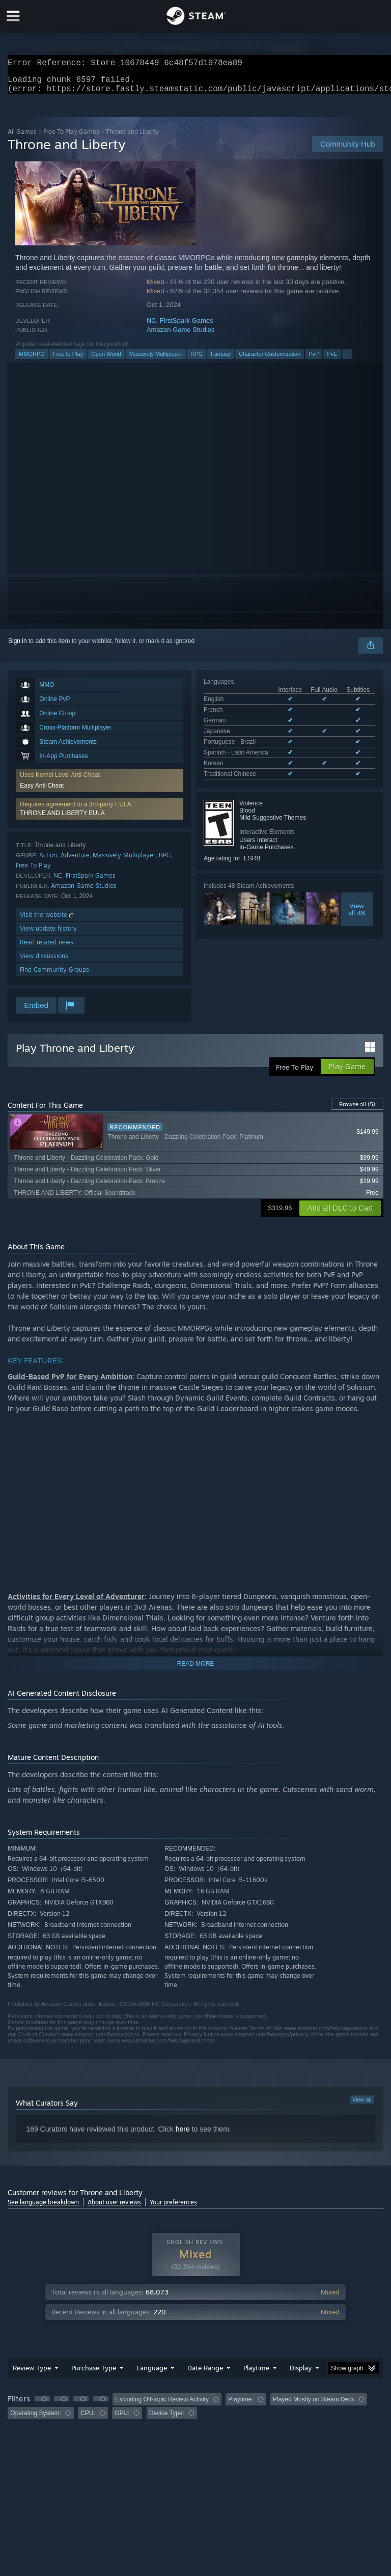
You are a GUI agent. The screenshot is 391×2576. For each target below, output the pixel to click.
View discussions (44, 962)
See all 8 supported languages (245, 759)
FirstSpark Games (186, 326)
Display (301, 2374)
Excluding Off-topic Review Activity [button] (162, 2405)
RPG (196, 360)
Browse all (357, 1110)
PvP (314, 360)
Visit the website (47, 921)
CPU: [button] (87, 2419)
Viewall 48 (356, 893)
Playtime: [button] (240, 2405)
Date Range (205, 2374)
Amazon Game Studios (181, 336)
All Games (22, 138)
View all (362, 2106)
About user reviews (114, 2208)
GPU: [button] (122, 2419)
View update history (48, 934)
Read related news (46, 948)
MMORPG (32, 360)
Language (151, 2374)
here (183, 2135)
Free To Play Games (71, 138)
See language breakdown (43, 2208)
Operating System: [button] (35, 2419)
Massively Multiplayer (156, 360)
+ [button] (347, 360)
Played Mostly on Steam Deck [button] (313, 2405)
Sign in (17, 647)
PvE (332, 360)
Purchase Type (93, 2374)
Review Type (32, 2374)
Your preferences (173, 2208)
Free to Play (68, 360)
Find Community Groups (54, 975)
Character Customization (269, 360)
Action (48, 861)
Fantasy (221, 360)
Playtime (256, 2374)
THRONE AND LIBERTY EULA (62, 819)
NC (151, 326)
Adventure (75, 861)
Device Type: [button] (166, 2419)
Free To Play (33, 871)
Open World (106, 360)
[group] (195, 2412)
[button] (99, 815)
